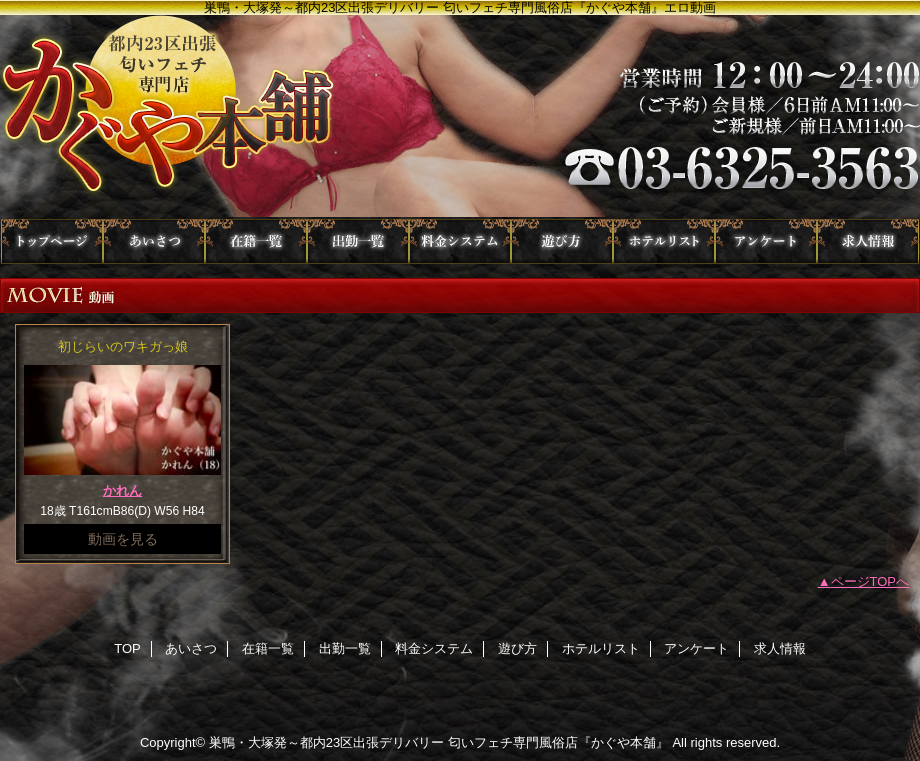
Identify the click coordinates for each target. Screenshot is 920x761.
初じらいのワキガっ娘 (123, 346)
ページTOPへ (870, 581)
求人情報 (868, 241)
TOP (52, 241)
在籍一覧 (256, 241)
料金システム (460, 241)
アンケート (766, 241)
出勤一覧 (358, 241)
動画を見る (123, 539)
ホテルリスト (664, 241)
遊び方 (562, 241)
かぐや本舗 (460, 117)
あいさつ (154, 241)
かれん (122, 490)
